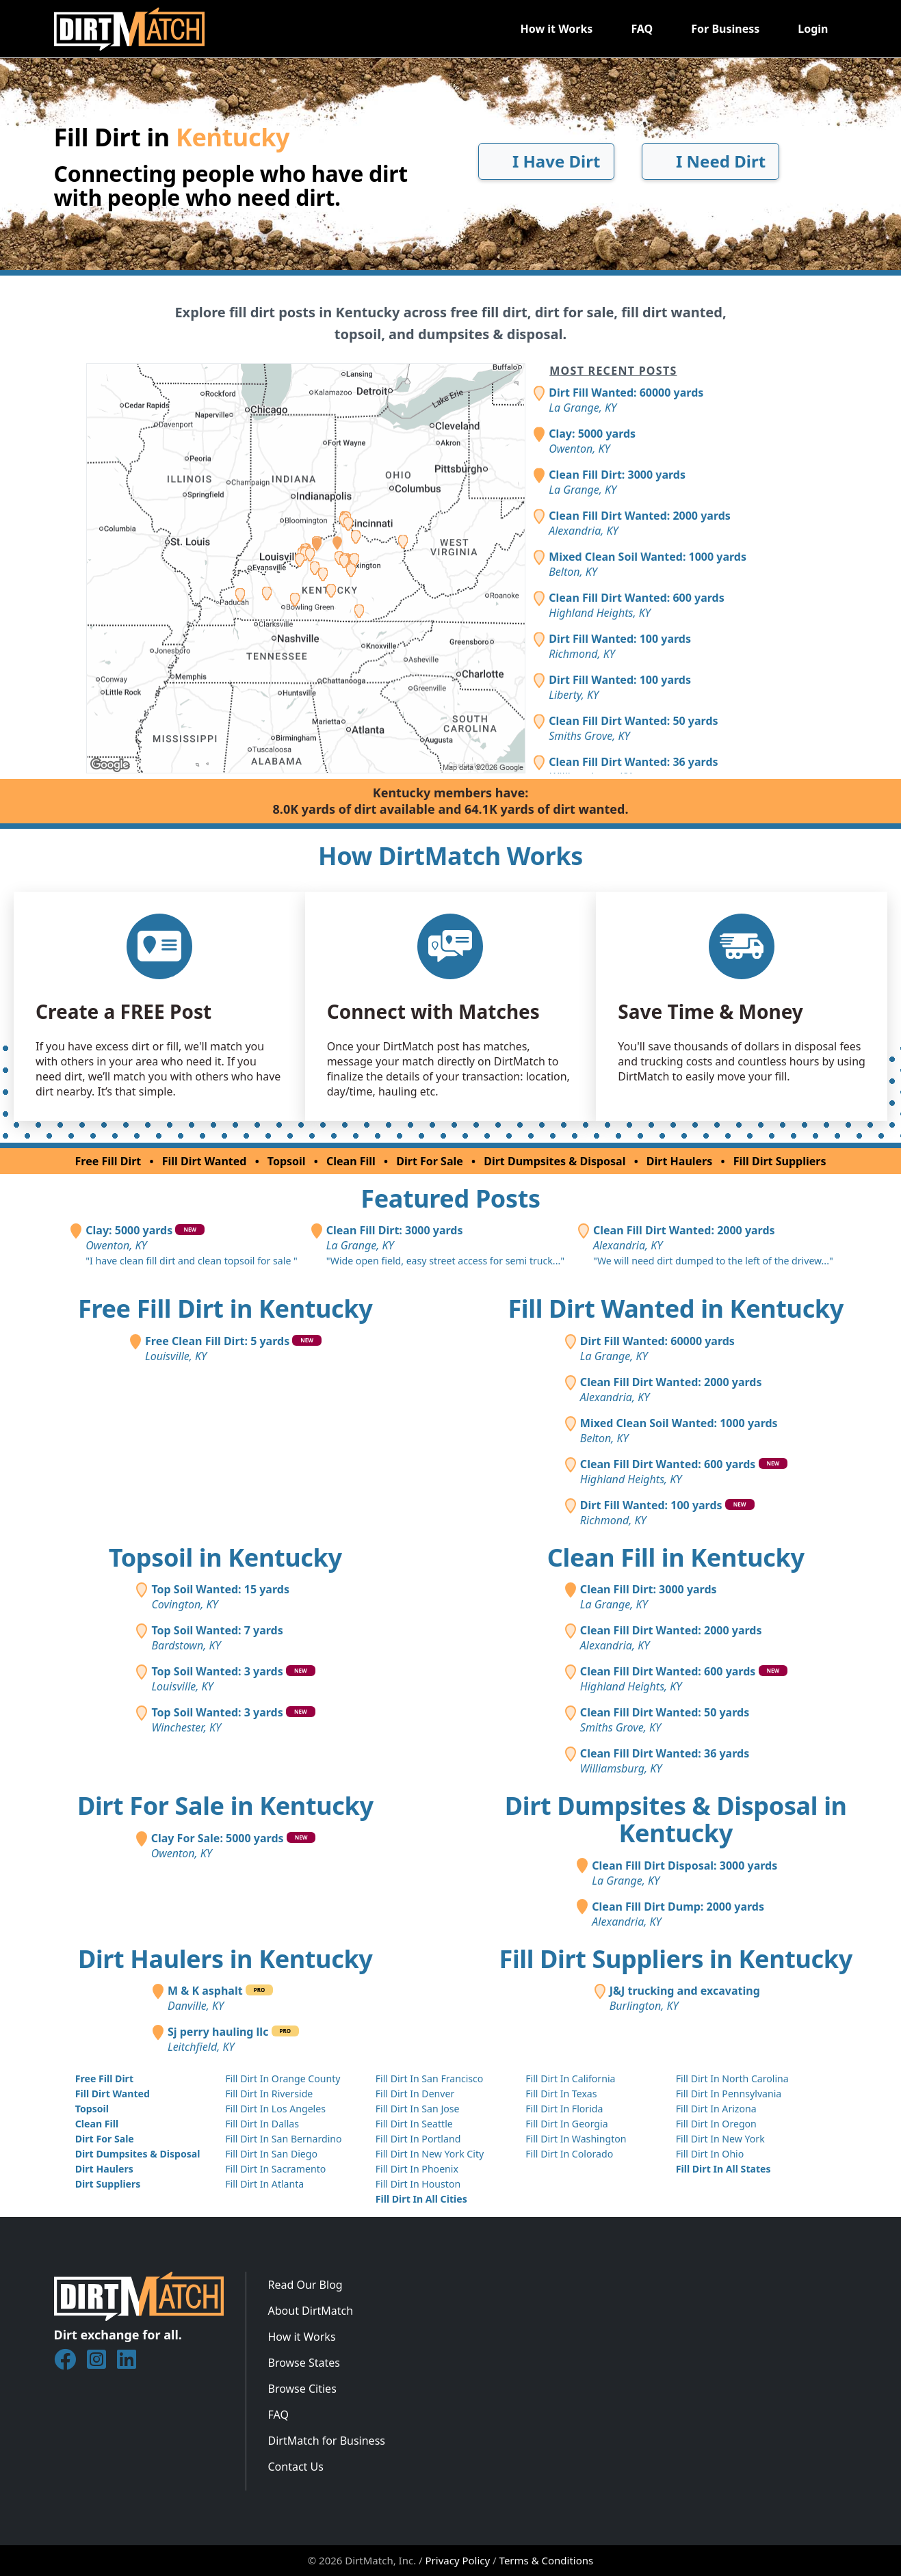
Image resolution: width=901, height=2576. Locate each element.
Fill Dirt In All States (723, 2168)
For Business (725, 28)
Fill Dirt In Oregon (716, 2123)
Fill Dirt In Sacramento (275, 2168)
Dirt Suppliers (108, 2183)
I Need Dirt (710, 161)
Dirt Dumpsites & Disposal (554, 1161)
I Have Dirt (546, 161)
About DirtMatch (311, 2310)
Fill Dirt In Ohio (710, 2153)
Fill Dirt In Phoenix (417, 2168)
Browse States (304, 2362)
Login (813, 28)
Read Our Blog (305, 2284)
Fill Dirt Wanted (204, 1161)
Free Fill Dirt (108, 1161)
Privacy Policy (458, 2560)
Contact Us (296, 2466)
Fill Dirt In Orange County (282, 2078)
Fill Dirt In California (570, 2078)
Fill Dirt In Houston (418, 2183)
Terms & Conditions (546, 2560)
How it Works (556, 28)
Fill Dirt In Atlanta (264, 2183)
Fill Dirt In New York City (430, 2153)
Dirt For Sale (429, 1161)
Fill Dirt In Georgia (566, 2123)
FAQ (642, 28)
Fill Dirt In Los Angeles (275, 2108)
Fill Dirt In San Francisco (430, 2078)
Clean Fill (351, 1161)
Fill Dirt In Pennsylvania (729, 2093)
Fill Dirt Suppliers (779, 1161)
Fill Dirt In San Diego (271, 2153)
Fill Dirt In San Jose (418, 2108)
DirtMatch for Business (326, 2440)
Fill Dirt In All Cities (421, 2198)
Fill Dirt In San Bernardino (283, 2138)
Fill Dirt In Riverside (269, 2093)
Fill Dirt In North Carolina (732, 2078)
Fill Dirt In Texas (561, 2093)
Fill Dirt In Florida (564, 2108)
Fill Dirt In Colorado (569, 2153)
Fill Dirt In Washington (575, 2138)
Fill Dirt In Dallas (262, 2123)
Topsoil (286, 1161)
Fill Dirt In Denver (415, 2093)
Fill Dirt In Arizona (716, 2108)
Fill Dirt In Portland (418, 2138)
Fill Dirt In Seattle (414, 2123)
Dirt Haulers (679, 1161)
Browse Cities (302, 2388)
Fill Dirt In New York (720, 2138)
